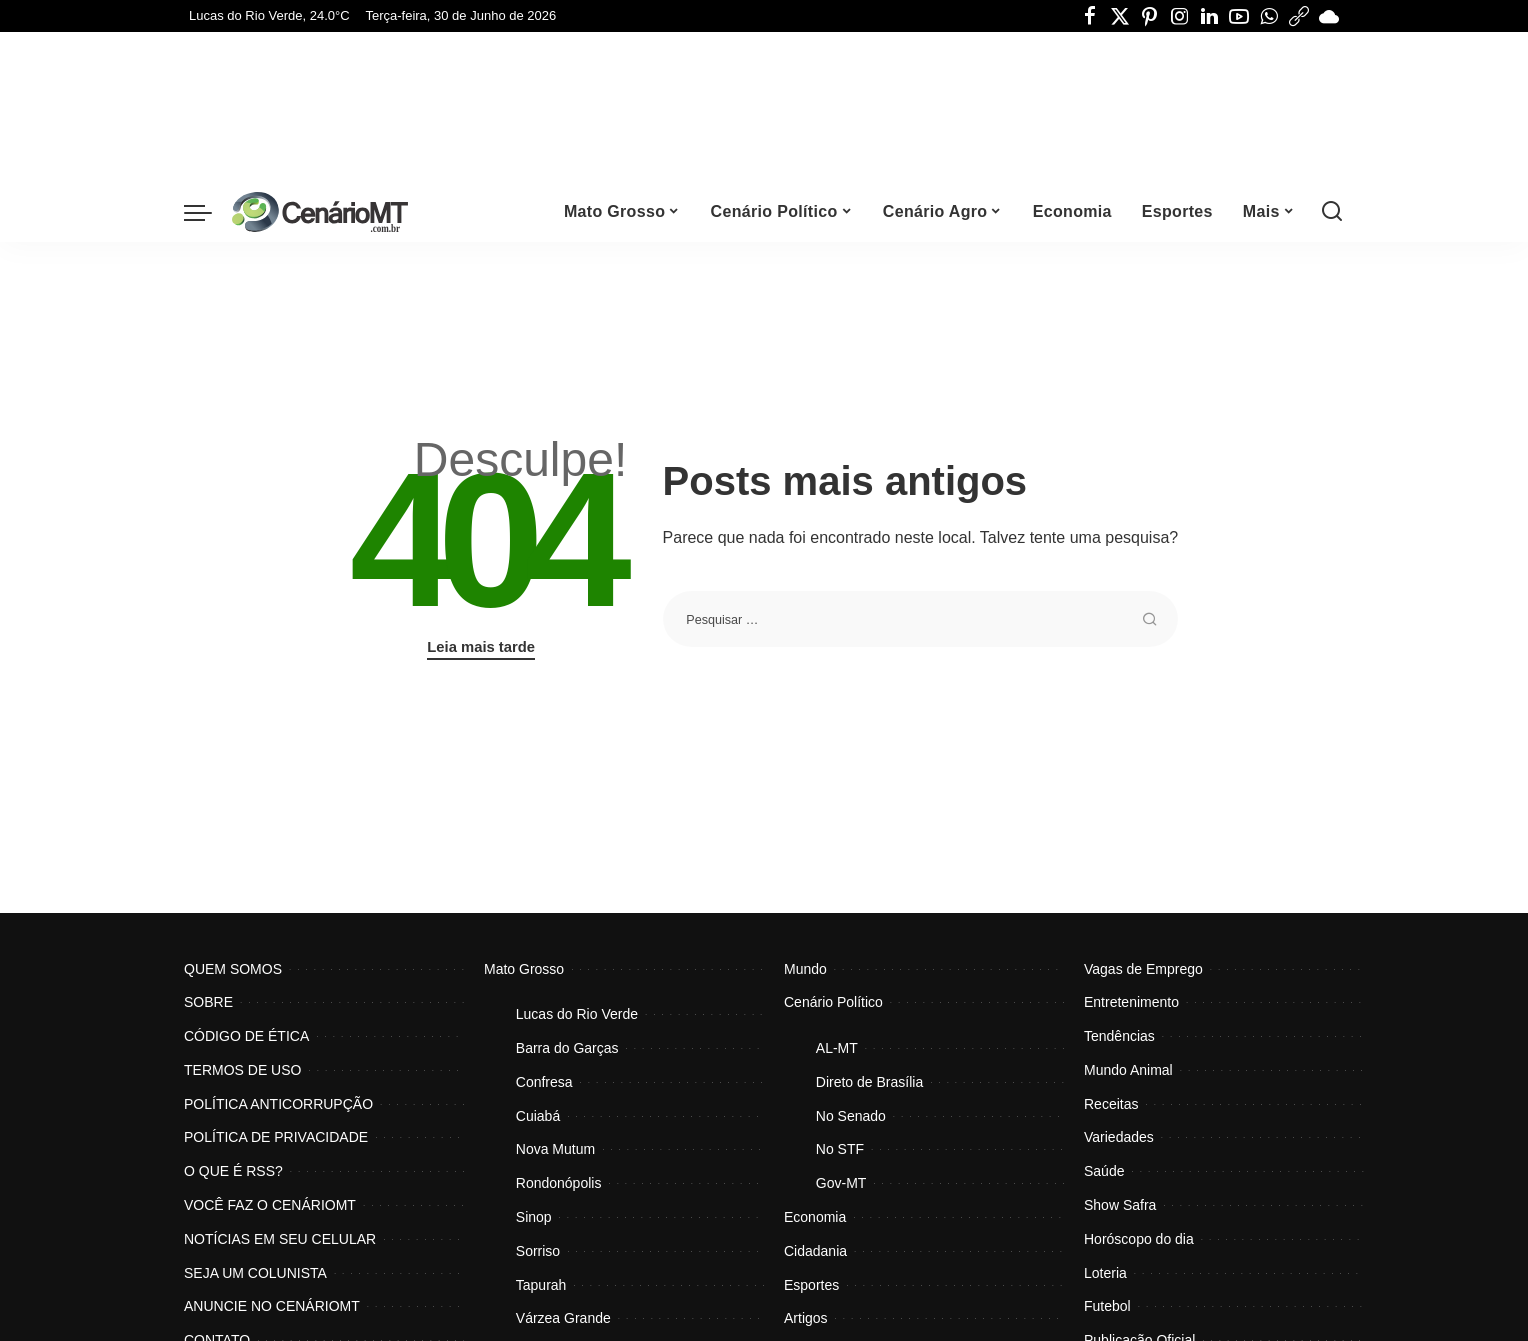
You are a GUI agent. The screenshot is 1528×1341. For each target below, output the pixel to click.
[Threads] (1299, 16)
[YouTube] (1239, 16)
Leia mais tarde (481, 647)
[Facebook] (1090, 16)
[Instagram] (1180, 16)
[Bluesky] (1329, 16)
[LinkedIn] (1209, 16)
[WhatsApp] (1269, 16)
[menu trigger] (208, 212)
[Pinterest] (1150, 16)
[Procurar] (1332, 212)
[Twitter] (1120, 16)
